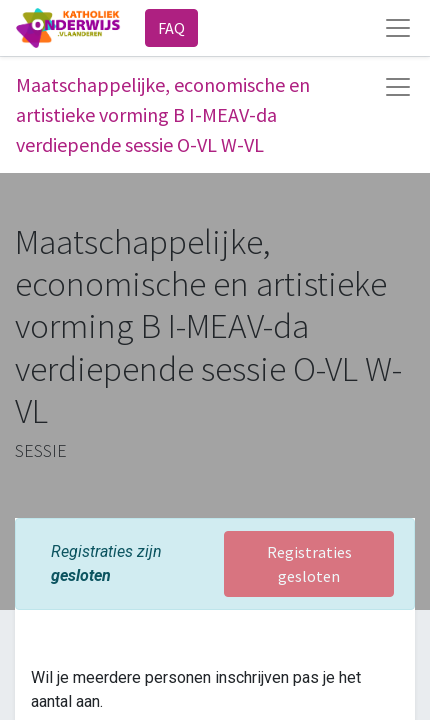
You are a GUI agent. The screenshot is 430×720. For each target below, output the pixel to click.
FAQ (171, 28)
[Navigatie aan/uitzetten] (398, 87)
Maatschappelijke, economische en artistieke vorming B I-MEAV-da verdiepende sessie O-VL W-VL (163, 114)
